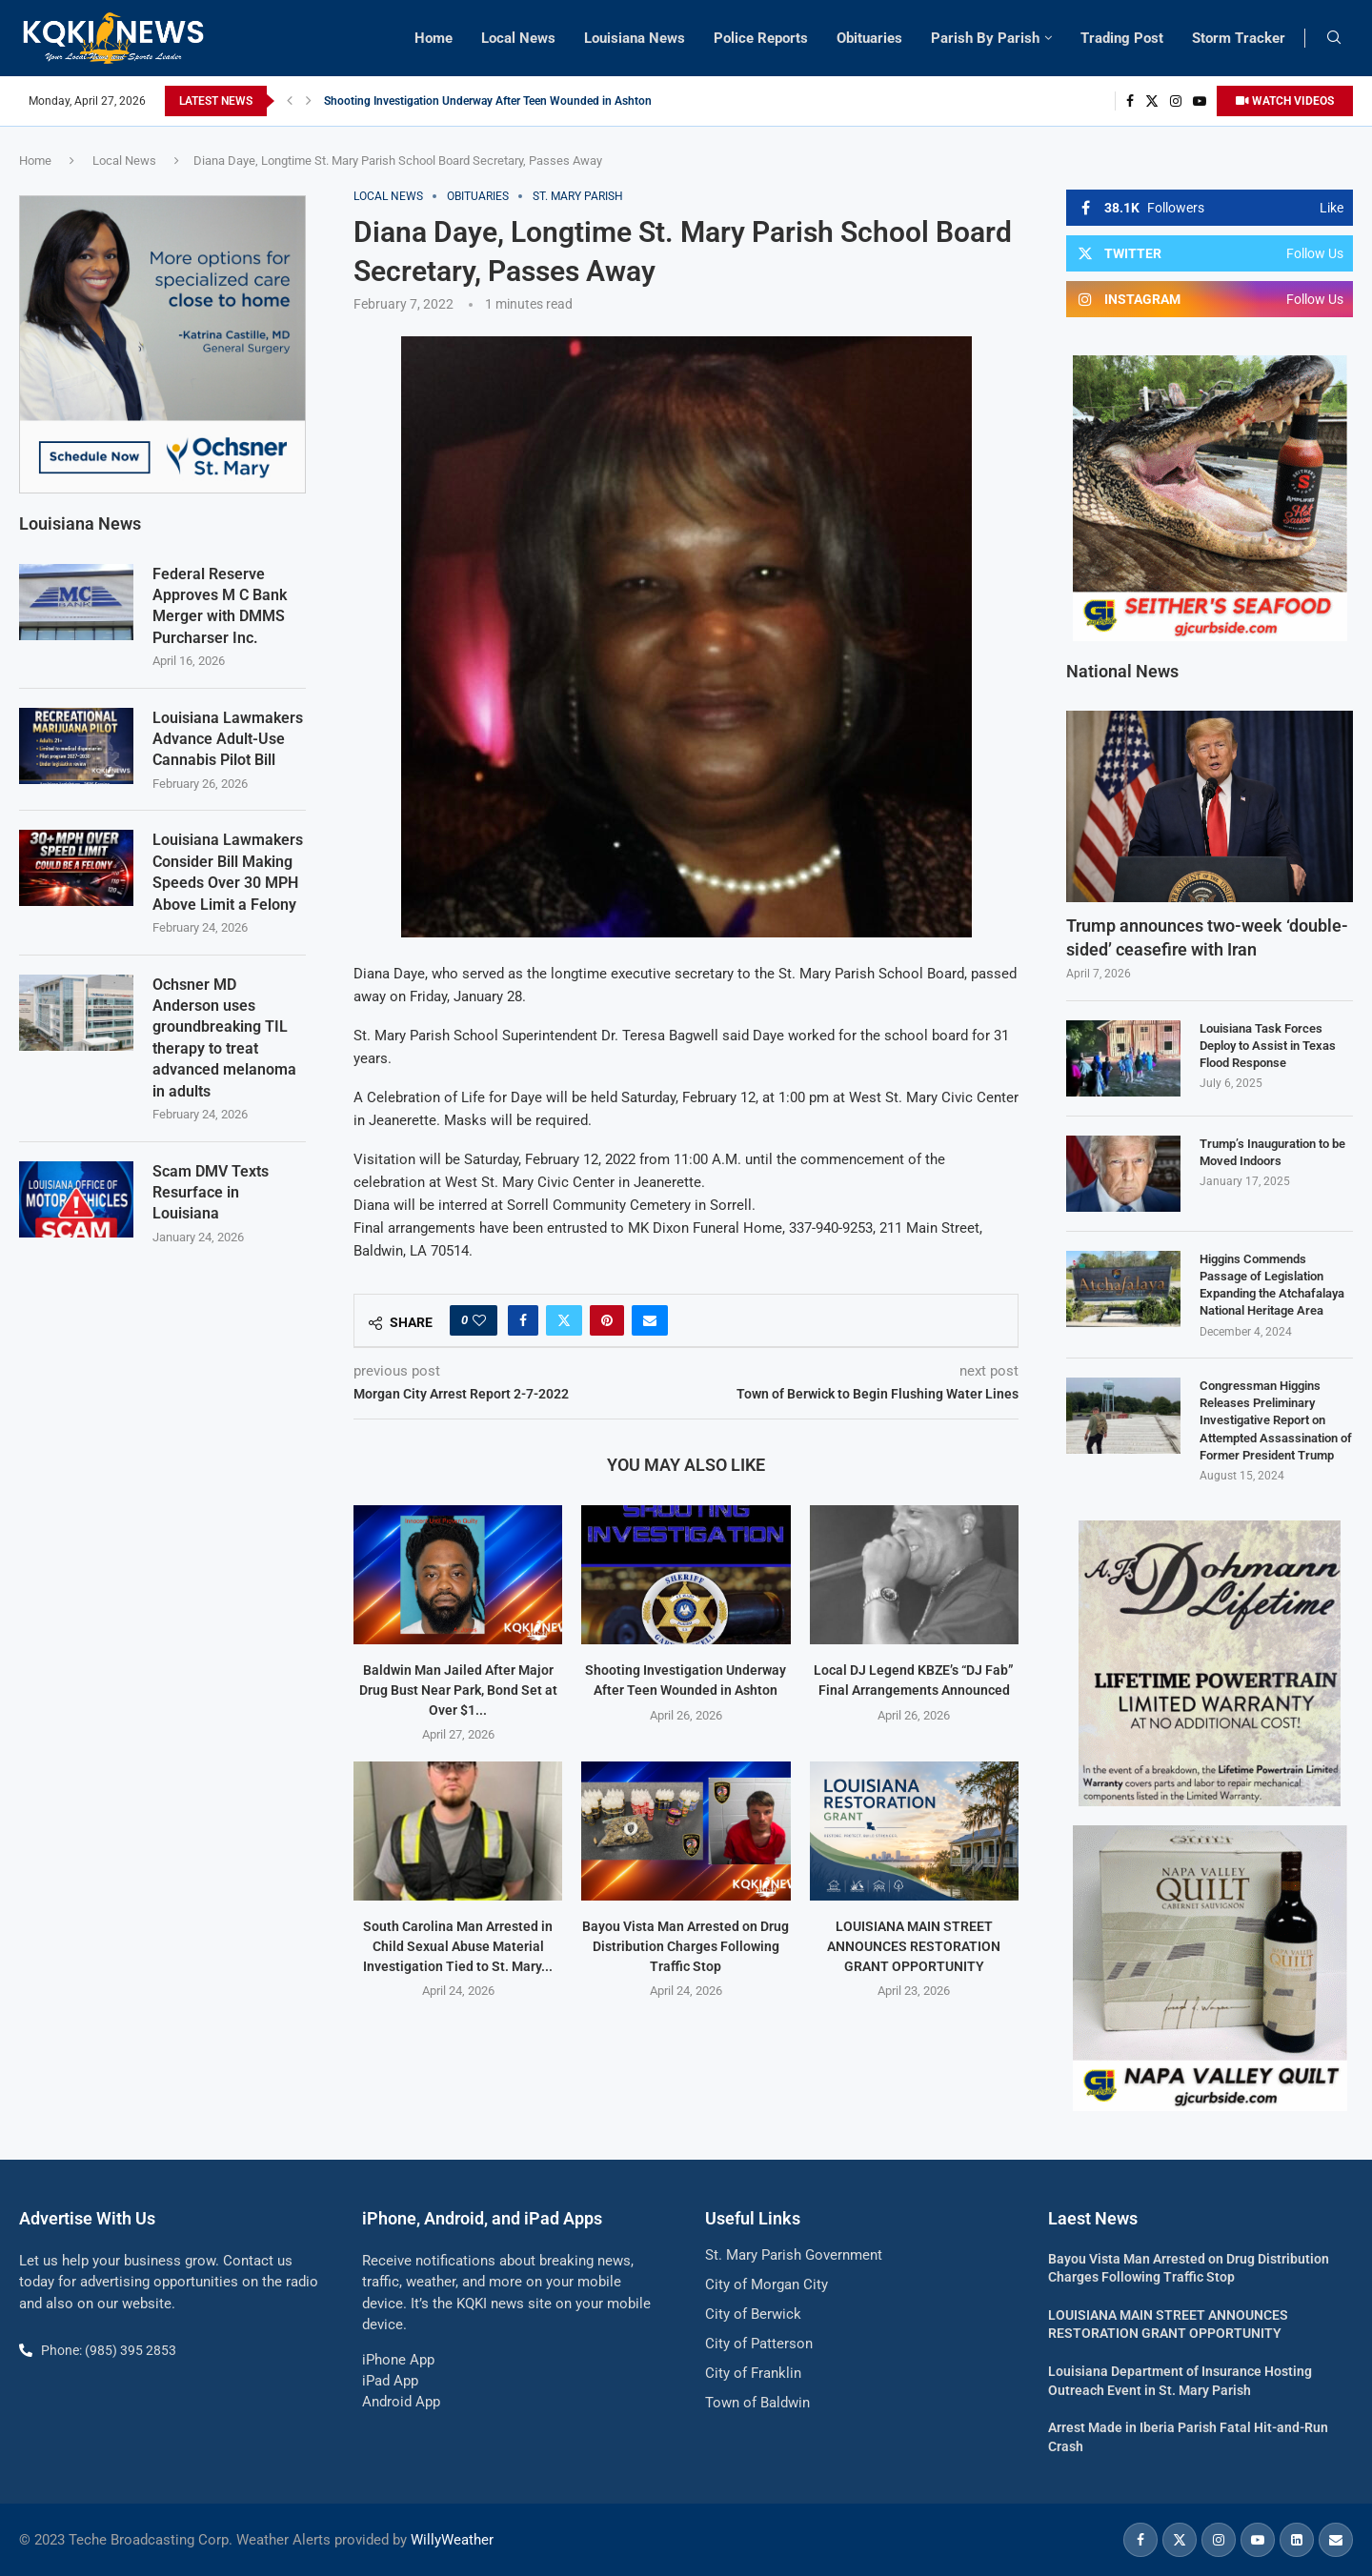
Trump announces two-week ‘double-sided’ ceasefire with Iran (1207, 937)
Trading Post (1121, 38)
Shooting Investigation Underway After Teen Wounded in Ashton (488, 101)
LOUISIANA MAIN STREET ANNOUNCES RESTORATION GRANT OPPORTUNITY (913, 1946)
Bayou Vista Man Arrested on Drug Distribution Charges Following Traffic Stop (685, 1946)
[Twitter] (1152, 101)
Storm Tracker (1238, 38)
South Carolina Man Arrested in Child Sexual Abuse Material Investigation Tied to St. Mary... (458, 1946)
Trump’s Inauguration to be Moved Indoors (1272, 1152)
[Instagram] (1175, 101)
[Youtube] (1199, 101)
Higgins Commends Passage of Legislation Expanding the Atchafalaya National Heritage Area (1272, 1285)
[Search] (1333, 38)
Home (433, 38)
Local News (518, 38)
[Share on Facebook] (523, 1320)
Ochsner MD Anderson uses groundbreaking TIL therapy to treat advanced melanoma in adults (224, 1037)
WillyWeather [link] (452, 2539)
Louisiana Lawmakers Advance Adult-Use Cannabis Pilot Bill (227, 738)
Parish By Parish (985, 38)
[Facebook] (1130, 101)
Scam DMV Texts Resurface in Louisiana (210, 1191)
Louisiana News (634, 38)
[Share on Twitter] (564, 1320)
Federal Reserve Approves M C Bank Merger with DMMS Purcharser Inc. (219, 605)
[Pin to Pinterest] (607, 1320)
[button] (289, 101)
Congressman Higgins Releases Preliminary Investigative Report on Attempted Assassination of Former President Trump (1276, 1420)
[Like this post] (479, 1320)
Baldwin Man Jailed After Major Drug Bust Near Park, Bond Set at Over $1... (458, 1689)
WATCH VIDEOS (1285, 101)
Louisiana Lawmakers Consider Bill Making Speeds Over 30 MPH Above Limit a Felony (227, 871)
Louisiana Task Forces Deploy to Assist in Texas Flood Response (1268, 1045)
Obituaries (869, 38)
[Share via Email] (650, 1320)
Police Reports (761, 38)
